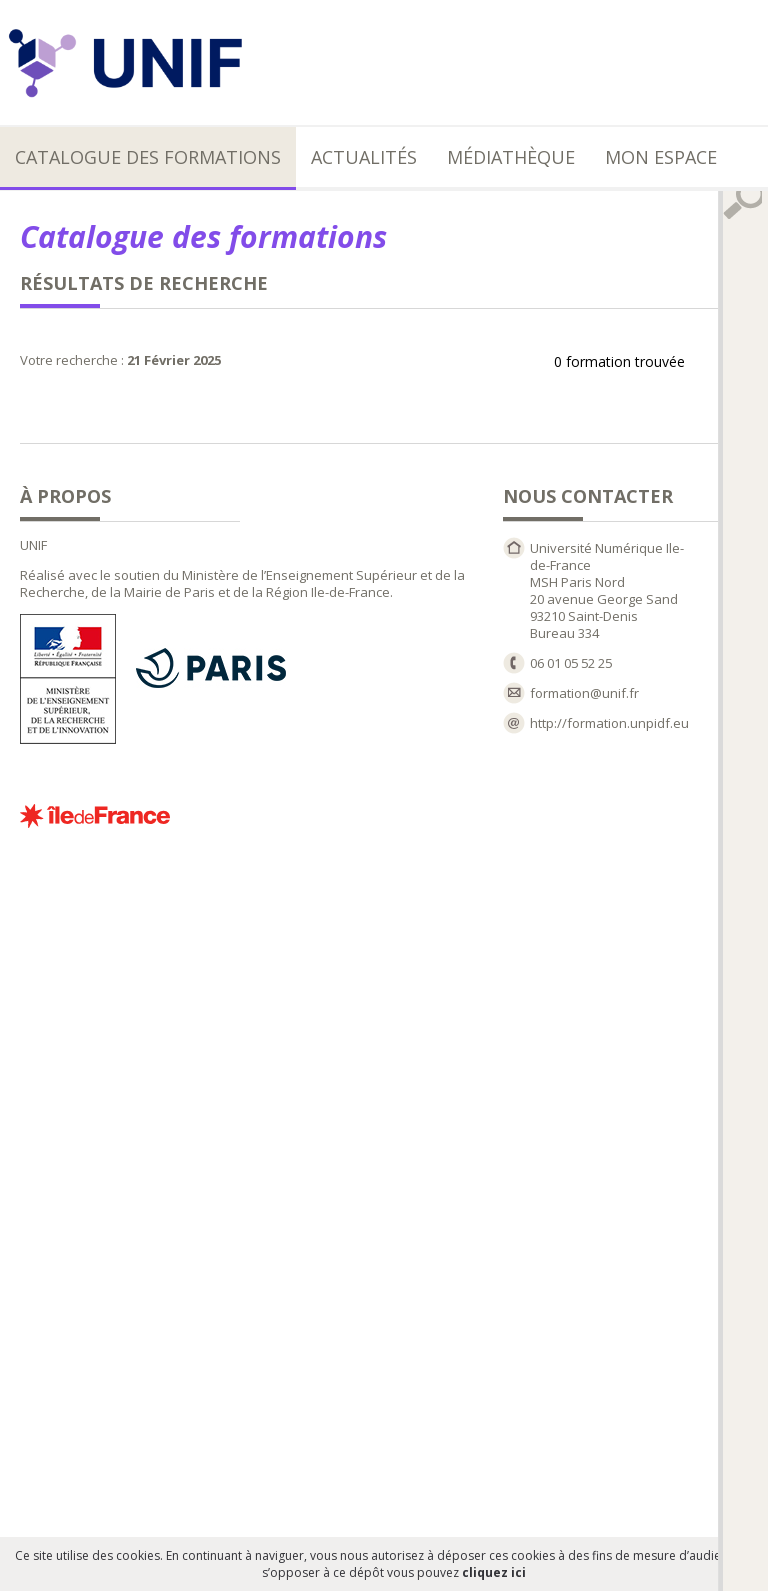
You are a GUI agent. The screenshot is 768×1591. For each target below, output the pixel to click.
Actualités (364, 157)
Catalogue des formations (148, 157)
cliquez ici (494, 1572)
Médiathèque (511, 157)
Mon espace (661, 157)
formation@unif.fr (584, 693)
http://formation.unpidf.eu (609, 723)
